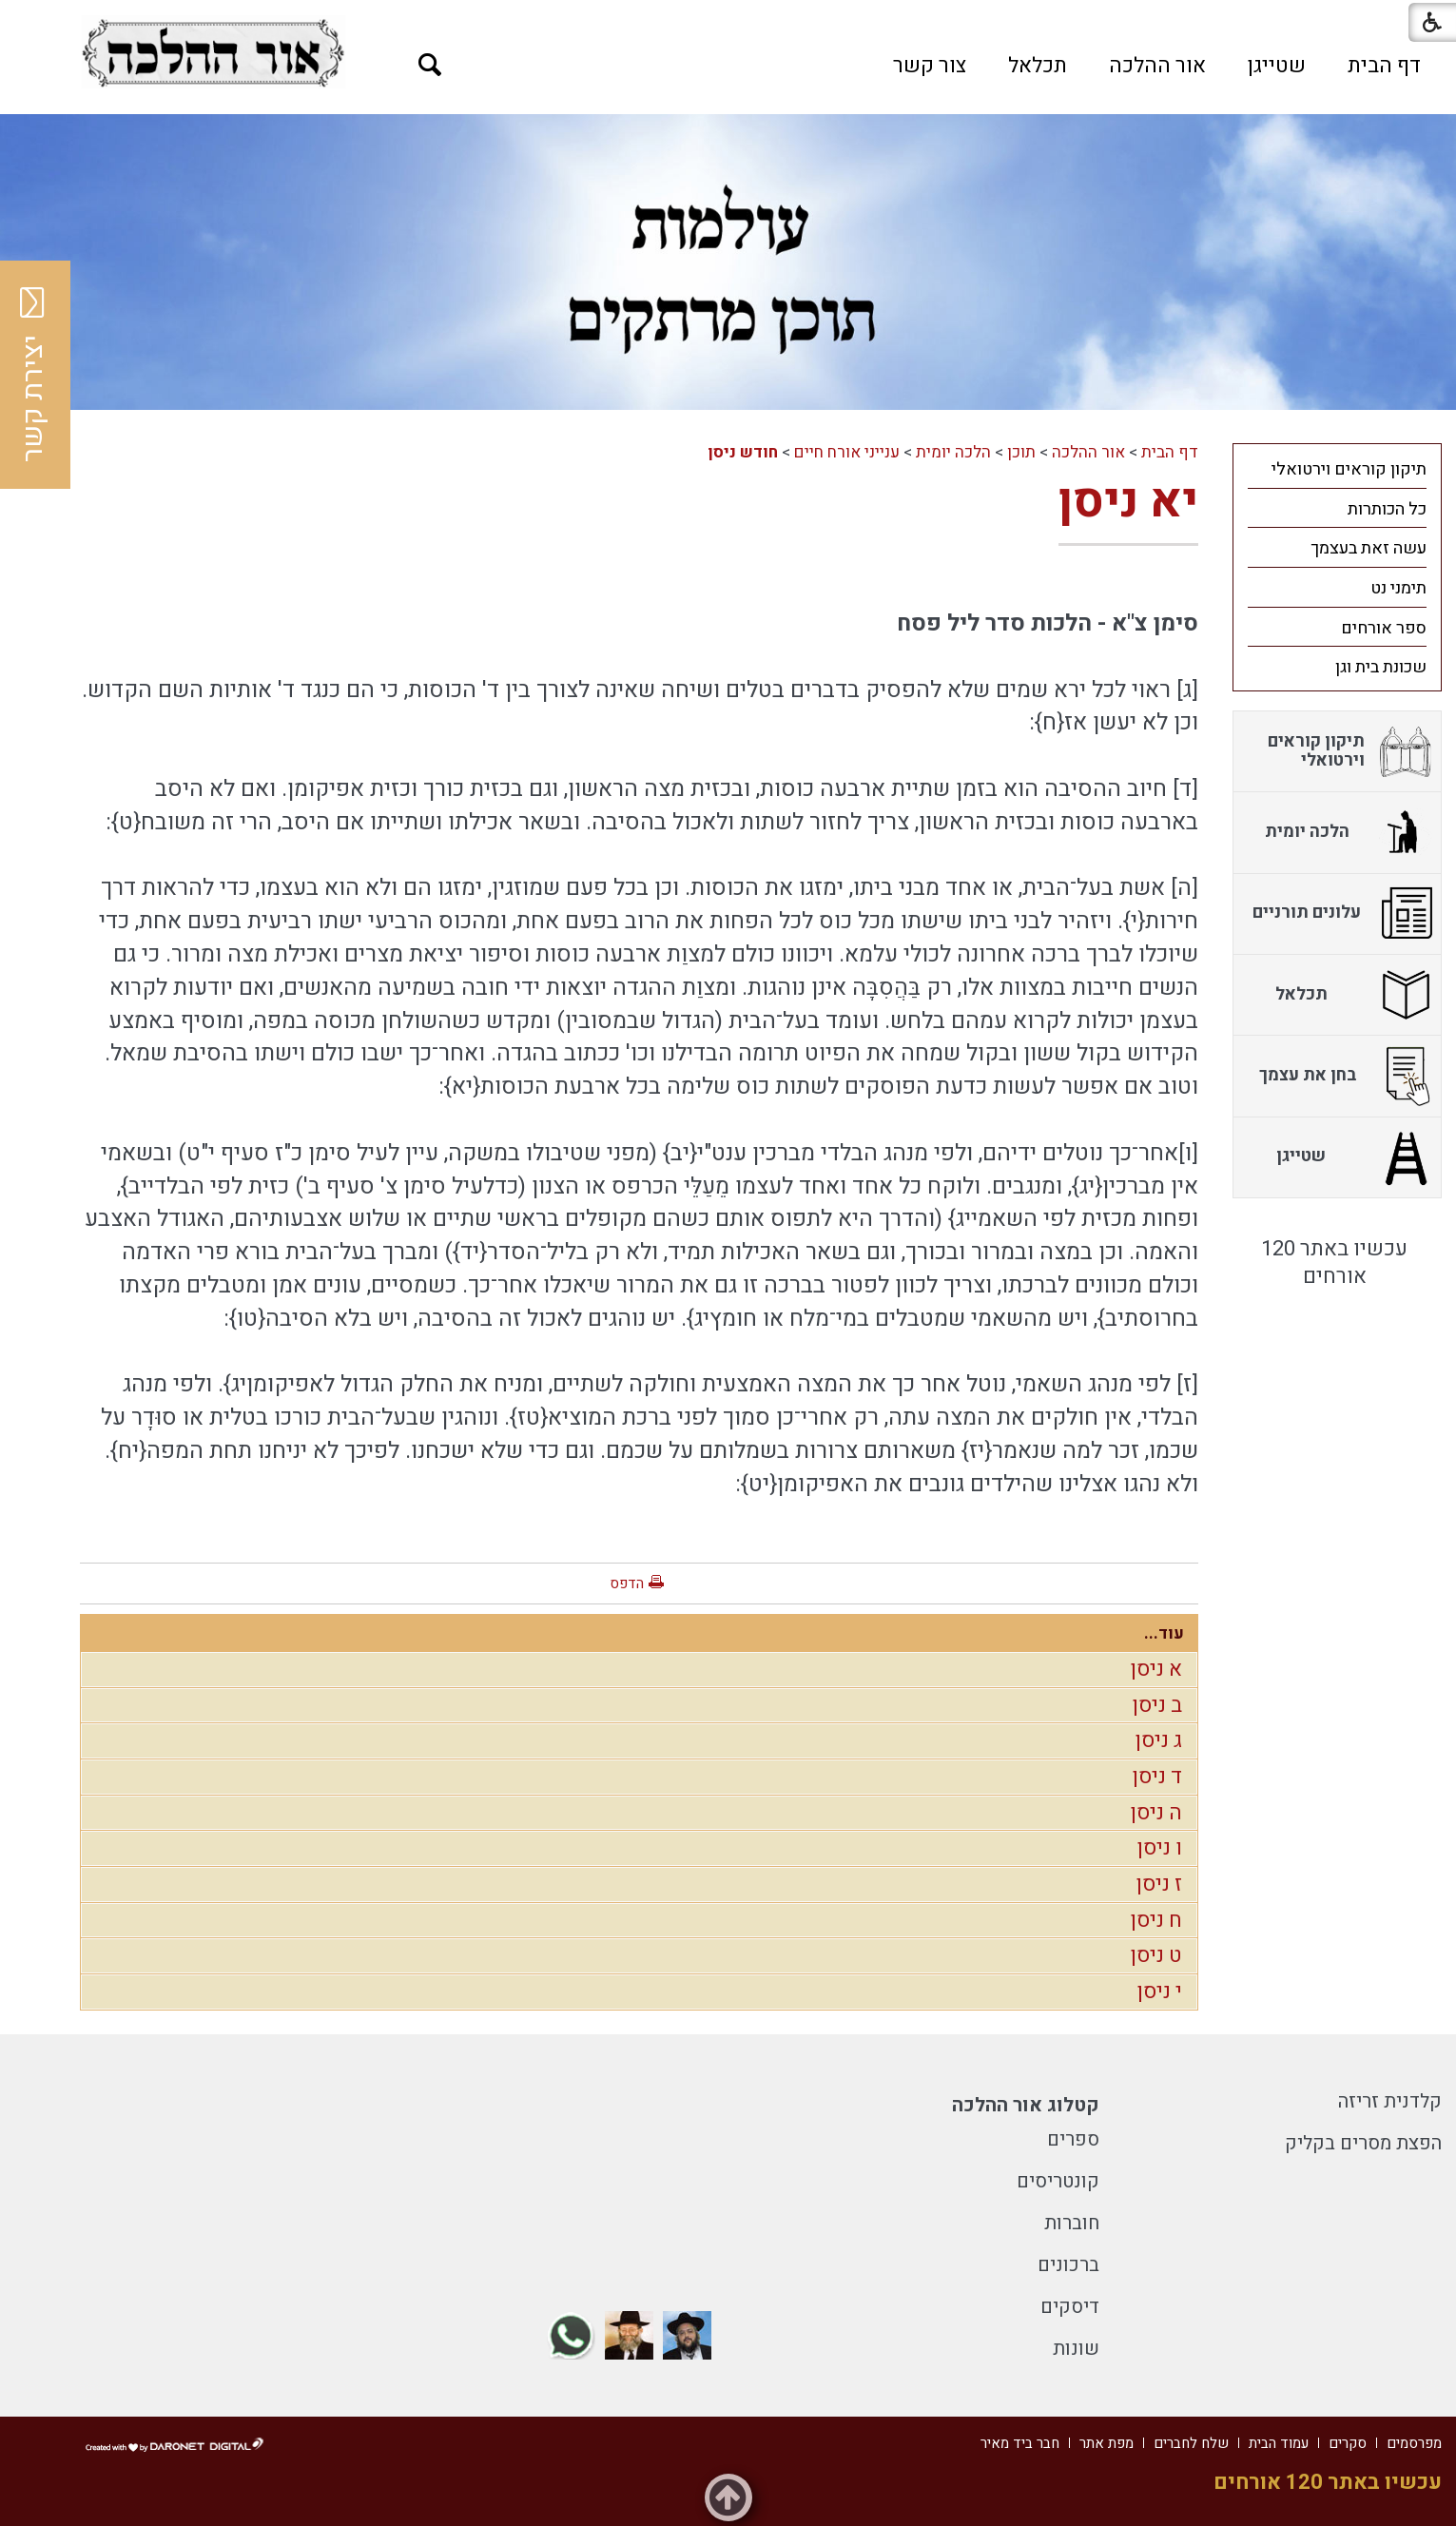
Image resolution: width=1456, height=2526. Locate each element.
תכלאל (1037, 65)
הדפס (627, 1583)
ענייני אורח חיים (847, 452)
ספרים (1073, 2139)
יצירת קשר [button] (33, 374)
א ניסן (1156, 1669)
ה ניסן (1156, 1812)
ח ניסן (1156, 1920)
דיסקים (1069, 2307)
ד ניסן (1157, 1776)
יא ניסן (1128, 501)
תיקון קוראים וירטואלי (1349, 469)
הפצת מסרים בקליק (1363, 2143)
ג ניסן (1159, 1740)
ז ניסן (1159, 1884)
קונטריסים (1058, 2181)
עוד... (1164, 1633)
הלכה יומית (953, 452)
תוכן (1021, 452)
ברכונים (1068, 2265)
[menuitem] (1384, 65)
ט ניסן (1156, 1955)
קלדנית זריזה (1390, 2101)
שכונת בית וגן (1381, 667)
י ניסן (1159, 1991)
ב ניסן (1157, 1705)
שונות (1076, 2348)
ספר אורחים (1384, 628)
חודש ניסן (743, 452)
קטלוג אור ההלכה (1025, 2105)
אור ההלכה (1157, 65)
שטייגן (1277, 65)
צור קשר (929, 65)
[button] (430, 65)
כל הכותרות (1387, 509)
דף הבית (1384, 65)
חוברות (1071, 2223)
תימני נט (1398, 588)
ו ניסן (1159, 1848)
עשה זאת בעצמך (1368, 548)
